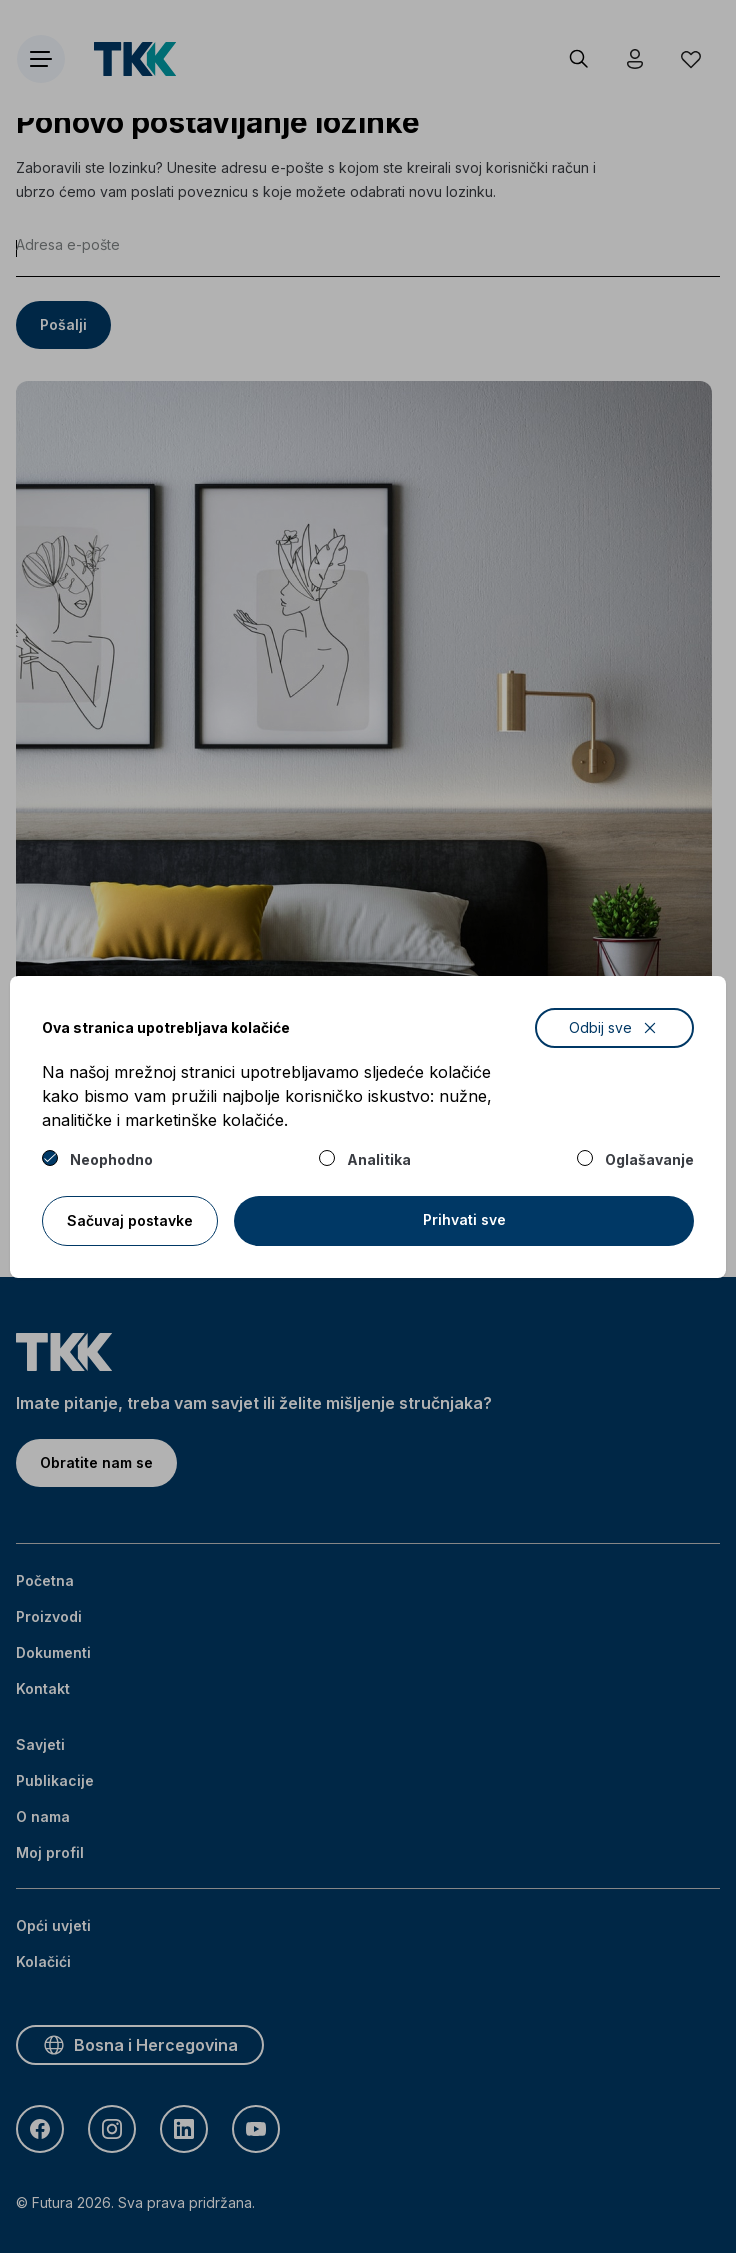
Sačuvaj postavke (130, 1220)
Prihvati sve (464, 1219)
